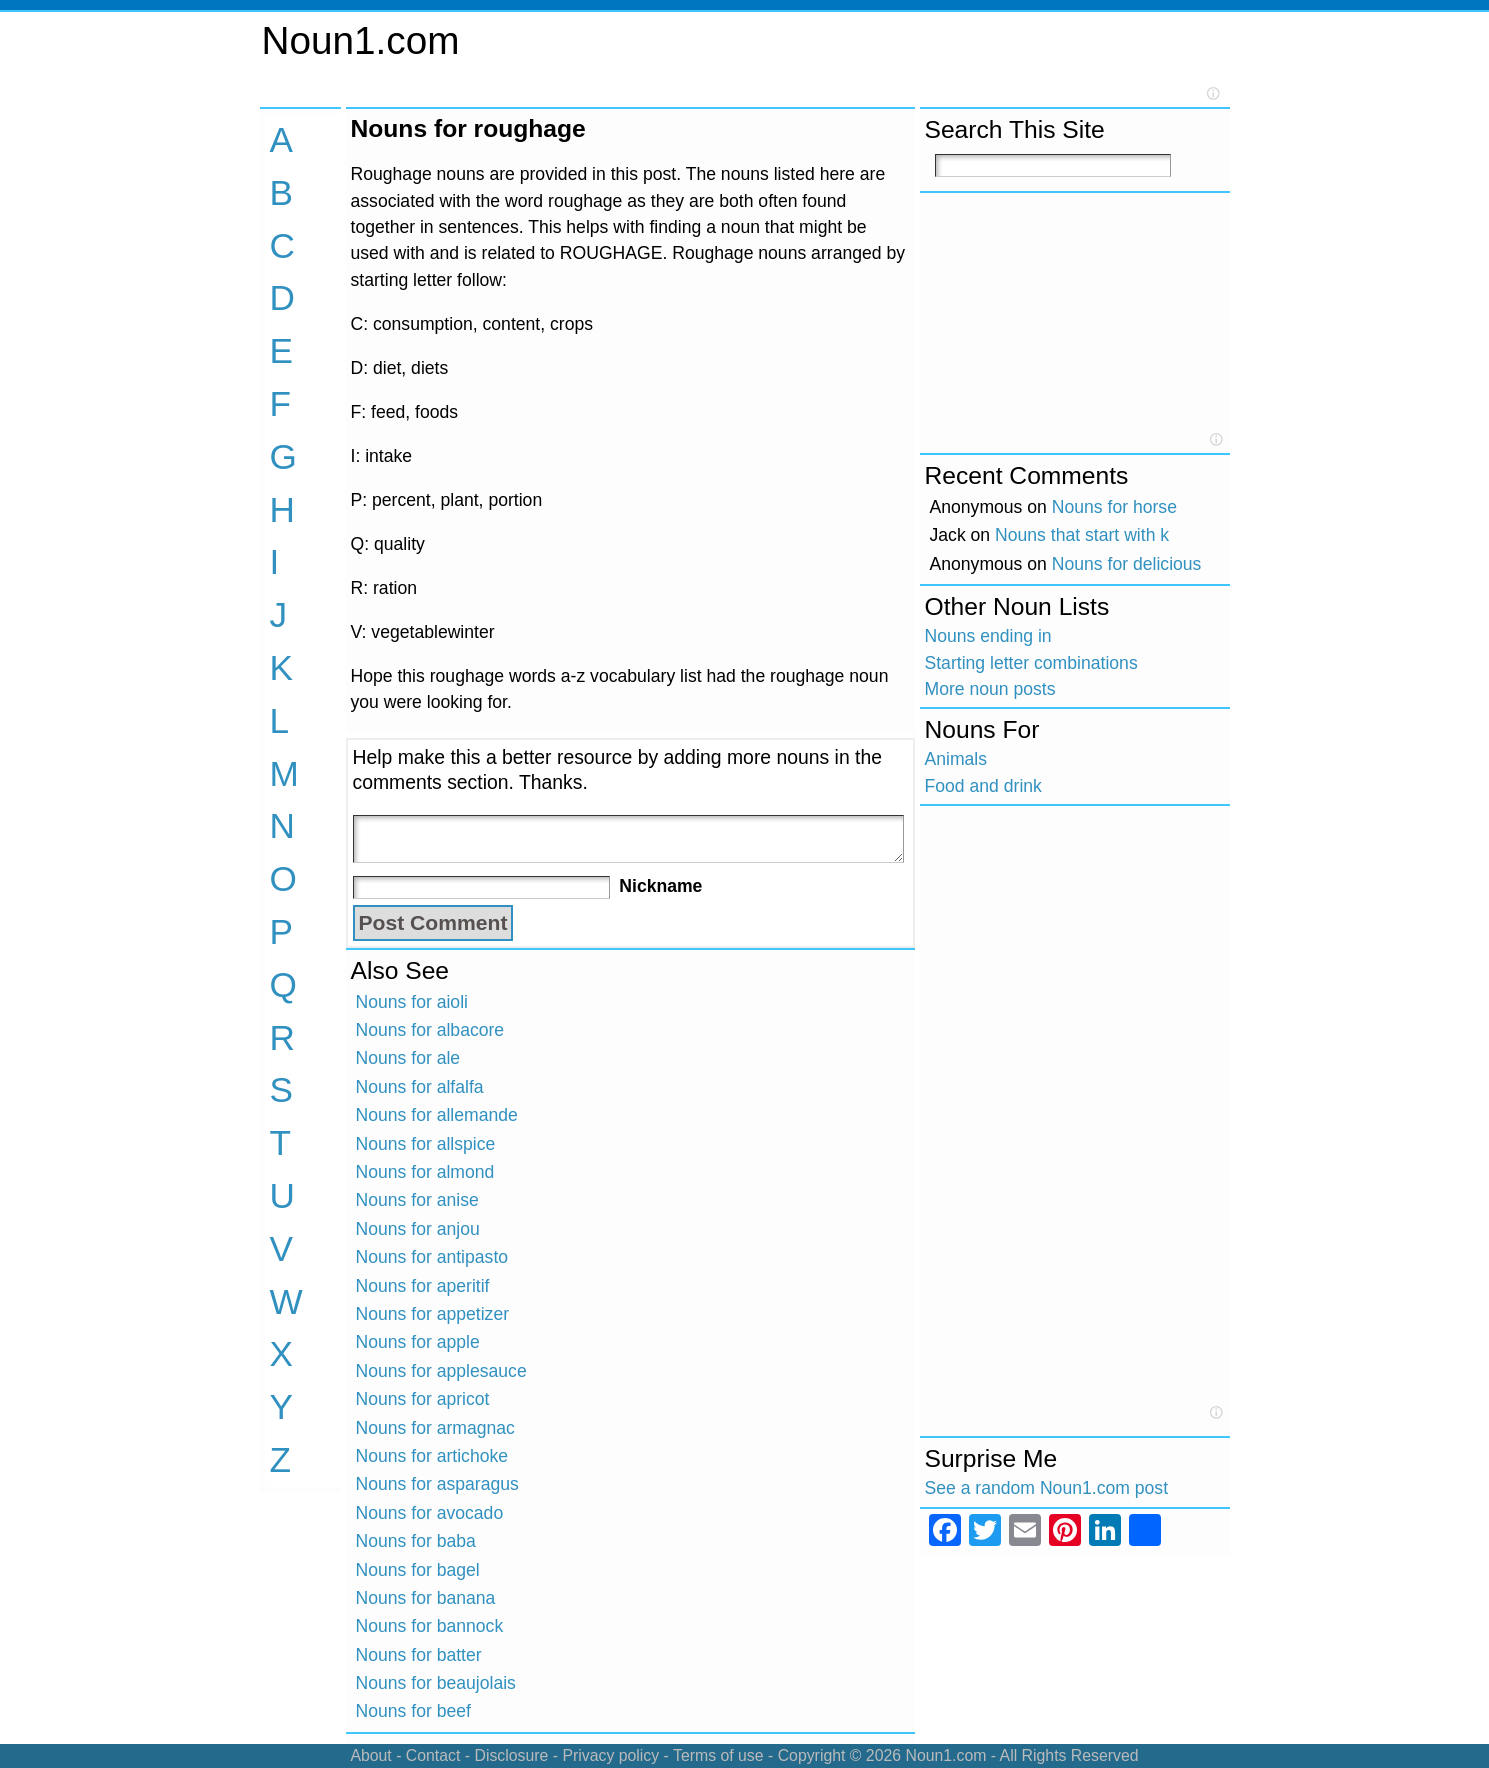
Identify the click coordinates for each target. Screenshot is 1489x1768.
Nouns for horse (1114, 507)
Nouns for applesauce (441, 1371)
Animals (956, 759)
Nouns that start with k (1082, 535)
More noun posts (990, 689)
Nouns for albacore (430, 1030)
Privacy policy (610, 1755)
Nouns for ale (408, 1058)
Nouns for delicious (1127, 564)
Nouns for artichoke (432, 1456)
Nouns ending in (988, 636)
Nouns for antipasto (432, 1257)
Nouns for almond (425, 1172)
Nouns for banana (426, 1598)
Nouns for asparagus (437, 1484)
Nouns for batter (419, 1655)
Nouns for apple (418, 1342)
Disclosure (511, 1755)
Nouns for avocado (430, 1513)
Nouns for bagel (418, 1570)
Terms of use (718, 1755)
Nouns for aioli (412, 1002)
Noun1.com (361, 40)
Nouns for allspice (426, 1144)
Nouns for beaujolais (436, 1683)
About (370, 1755)
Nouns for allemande (437, 1115)
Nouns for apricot (423, 1399)
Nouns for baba (416, 1541)
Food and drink (983, 786)
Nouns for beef (413, 1711)
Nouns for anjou (418, 1229)
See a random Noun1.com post (1047, 1488)
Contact (433, 1755)
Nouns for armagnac (435, 1428)
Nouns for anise (417, 1200)
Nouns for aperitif (423, 1286)
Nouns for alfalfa (420, 1087)
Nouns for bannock (430, 1626)
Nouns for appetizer (433, 1314)
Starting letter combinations (1031, 663)
